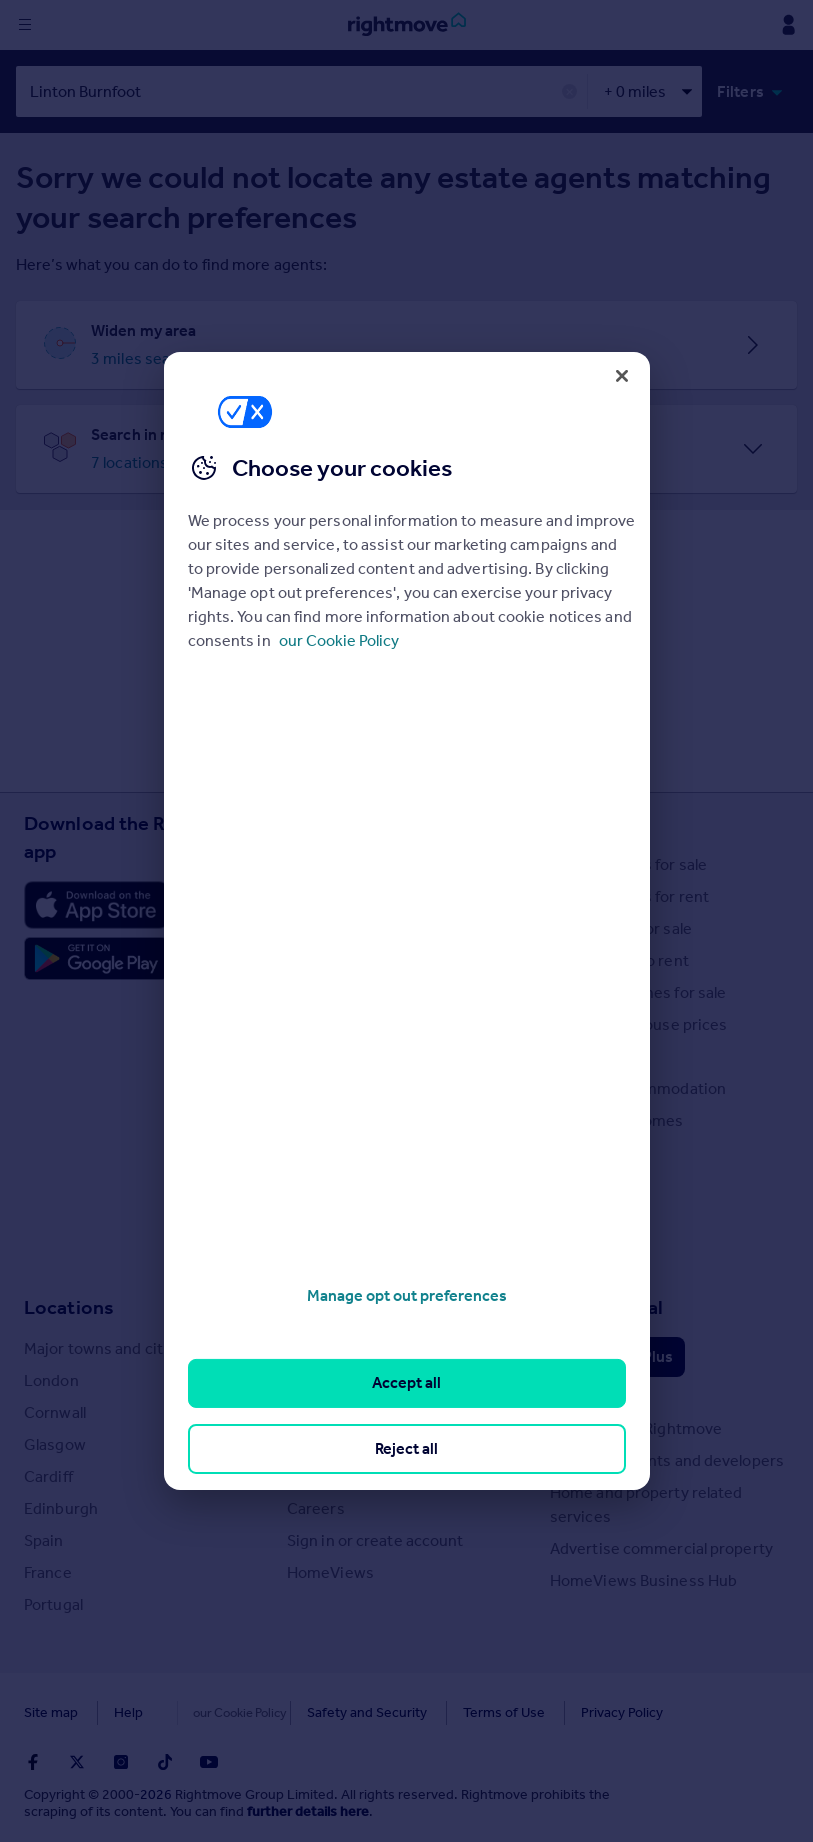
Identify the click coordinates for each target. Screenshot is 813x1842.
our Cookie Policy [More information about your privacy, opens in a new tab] (339, 640)
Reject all (406, 1448)
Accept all (406, 1382)
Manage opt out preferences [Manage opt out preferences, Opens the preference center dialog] (407, 1295)
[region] (407, 921)
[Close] (622, 376)
